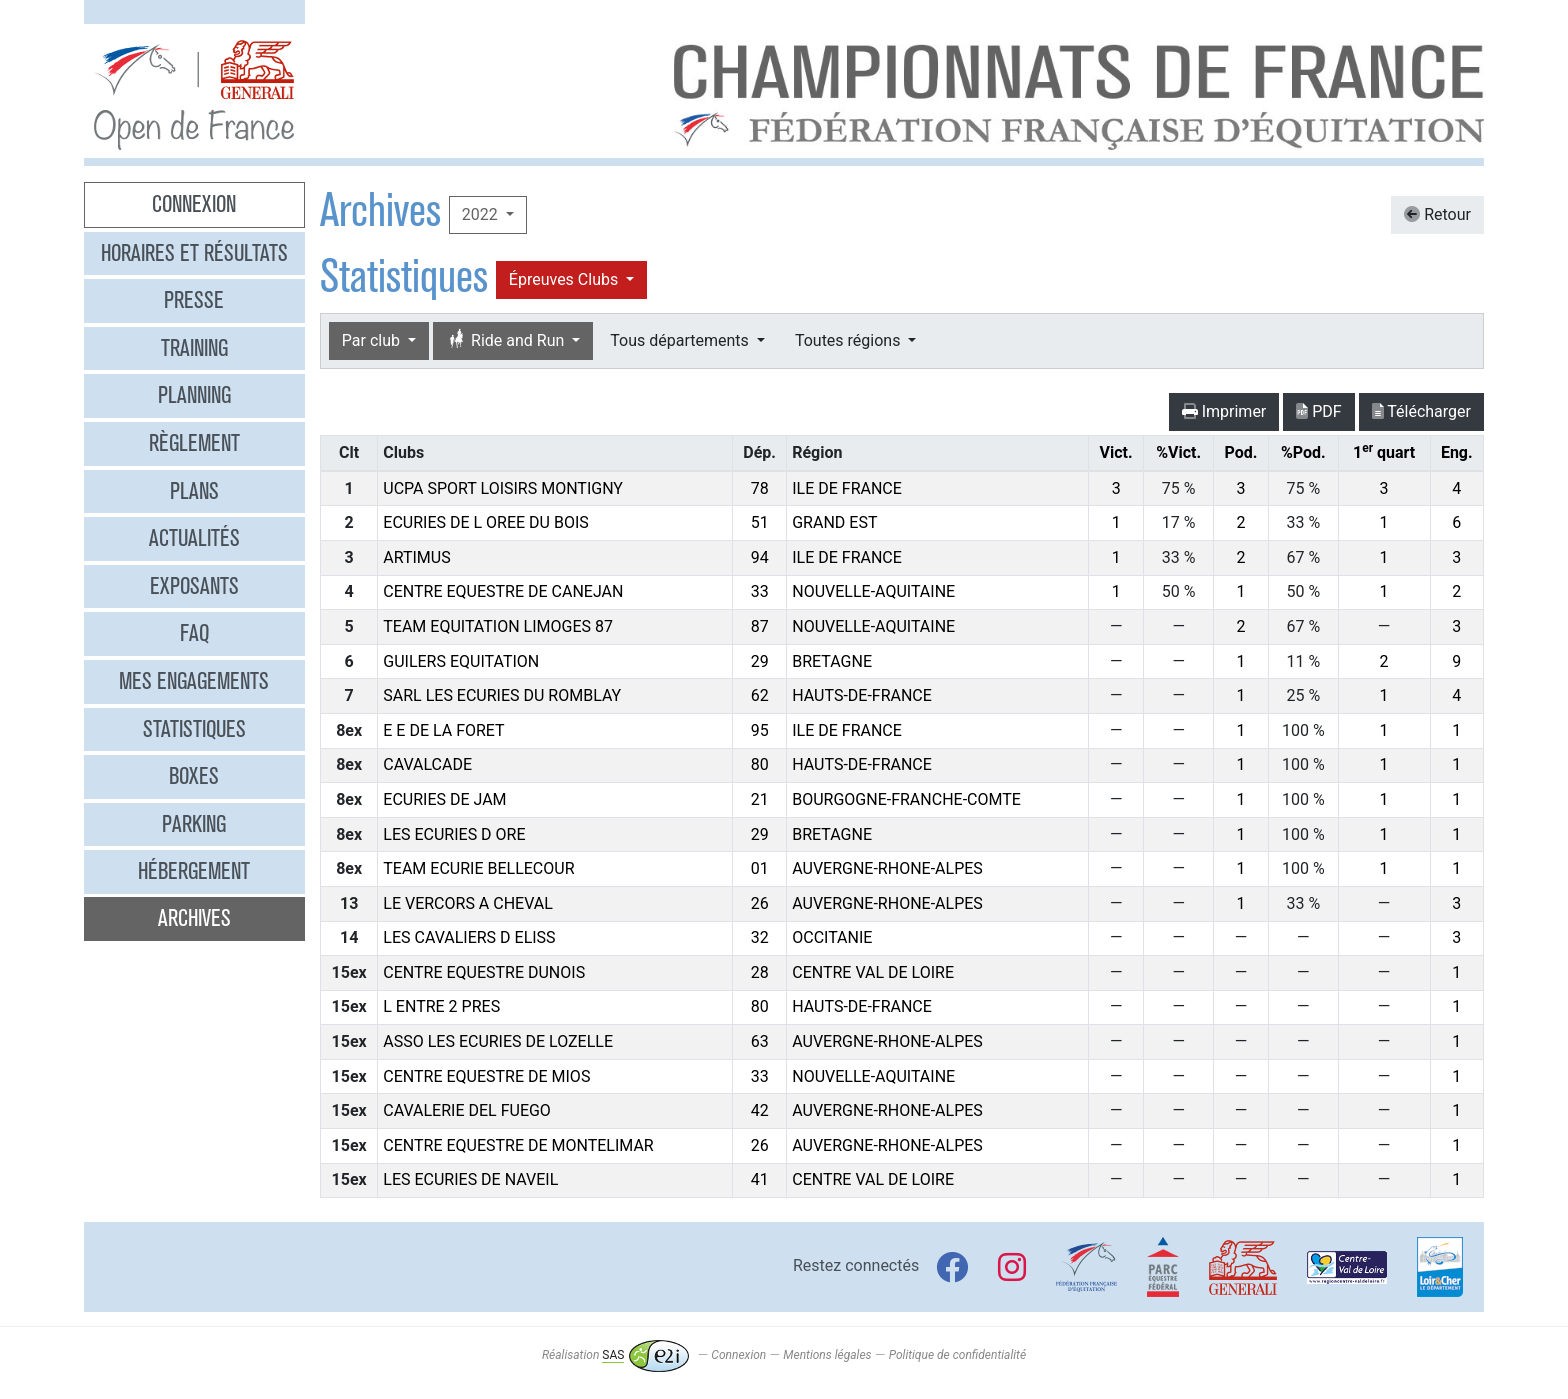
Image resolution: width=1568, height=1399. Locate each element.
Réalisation (615, 1355)
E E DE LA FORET (443, 730)
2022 (482, 214)
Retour (1437, 214)
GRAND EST (834, 522)
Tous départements (681, 340)
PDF (1318, 411)
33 (760, 591)
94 (760, 557)
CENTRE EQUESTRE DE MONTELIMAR (518, 1145)
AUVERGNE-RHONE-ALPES (887, 868)
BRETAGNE (832, 661)
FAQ (194, 633)
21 (760, 799)
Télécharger (1421, 411)
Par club (373, 340)
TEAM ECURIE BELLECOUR (478, 868)
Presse (194, 300)
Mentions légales (827, 1355)
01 (760, 868)
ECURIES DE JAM (444, 799)
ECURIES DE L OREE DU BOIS (486, 522)
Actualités (194, 538)
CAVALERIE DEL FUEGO (467, 1110)
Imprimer (1224, 411)
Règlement (194, 443)
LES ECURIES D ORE (454, 834)
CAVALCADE (427, 764)
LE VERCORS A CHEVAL (468, 903)
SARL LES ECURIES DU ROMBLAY (502, 695)
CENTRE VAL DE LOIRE (873, 972)
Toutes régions (849, 340)
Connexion (194, 204)
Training (194, 348)
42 (760, 1110)
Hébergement (194, 871)
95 (760, 730)
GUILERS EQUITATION (461, 661)
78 (760, 488)
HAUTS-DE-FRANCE (862, 695)
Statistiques (194, 729)
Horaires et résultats (194, 253)
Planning (194, 395)
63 (760, 1041)
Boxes (194, 776)
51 (760, 522)
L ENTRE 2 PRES (441, 1006)
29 (760, 661)
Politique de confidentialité (957, 1355)
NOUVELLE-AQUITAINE (873, 591)
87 (760, 626)
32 (760, 937)
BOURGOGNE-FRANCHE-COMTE (906, 799)
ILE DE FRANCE (847, 488)
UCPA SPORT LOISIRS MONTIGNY (503, 488)
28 (760, 972)
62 (760, 695)
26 (760, 903)
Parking (194, 824)
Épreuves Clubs (565, 279)
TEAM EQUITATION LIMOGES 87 (498, 626)
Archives (194, 918)
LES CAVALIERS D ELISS (469, 937)
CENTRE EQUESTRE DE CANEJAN (503, 591)
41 (760, 1179)
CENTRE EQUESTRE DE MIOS (486, 1076)
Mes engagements (194, 681)
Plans (194, 491)
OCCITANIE (832, 937)
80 (760, 764)
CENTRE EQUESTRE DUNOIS (484, 972)
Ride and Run (507, 340)
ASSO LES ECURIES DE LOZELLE (498, 1041)
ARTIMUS (416, 557)
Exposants (194, 586)
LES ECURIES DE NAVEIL (470, 1179)
